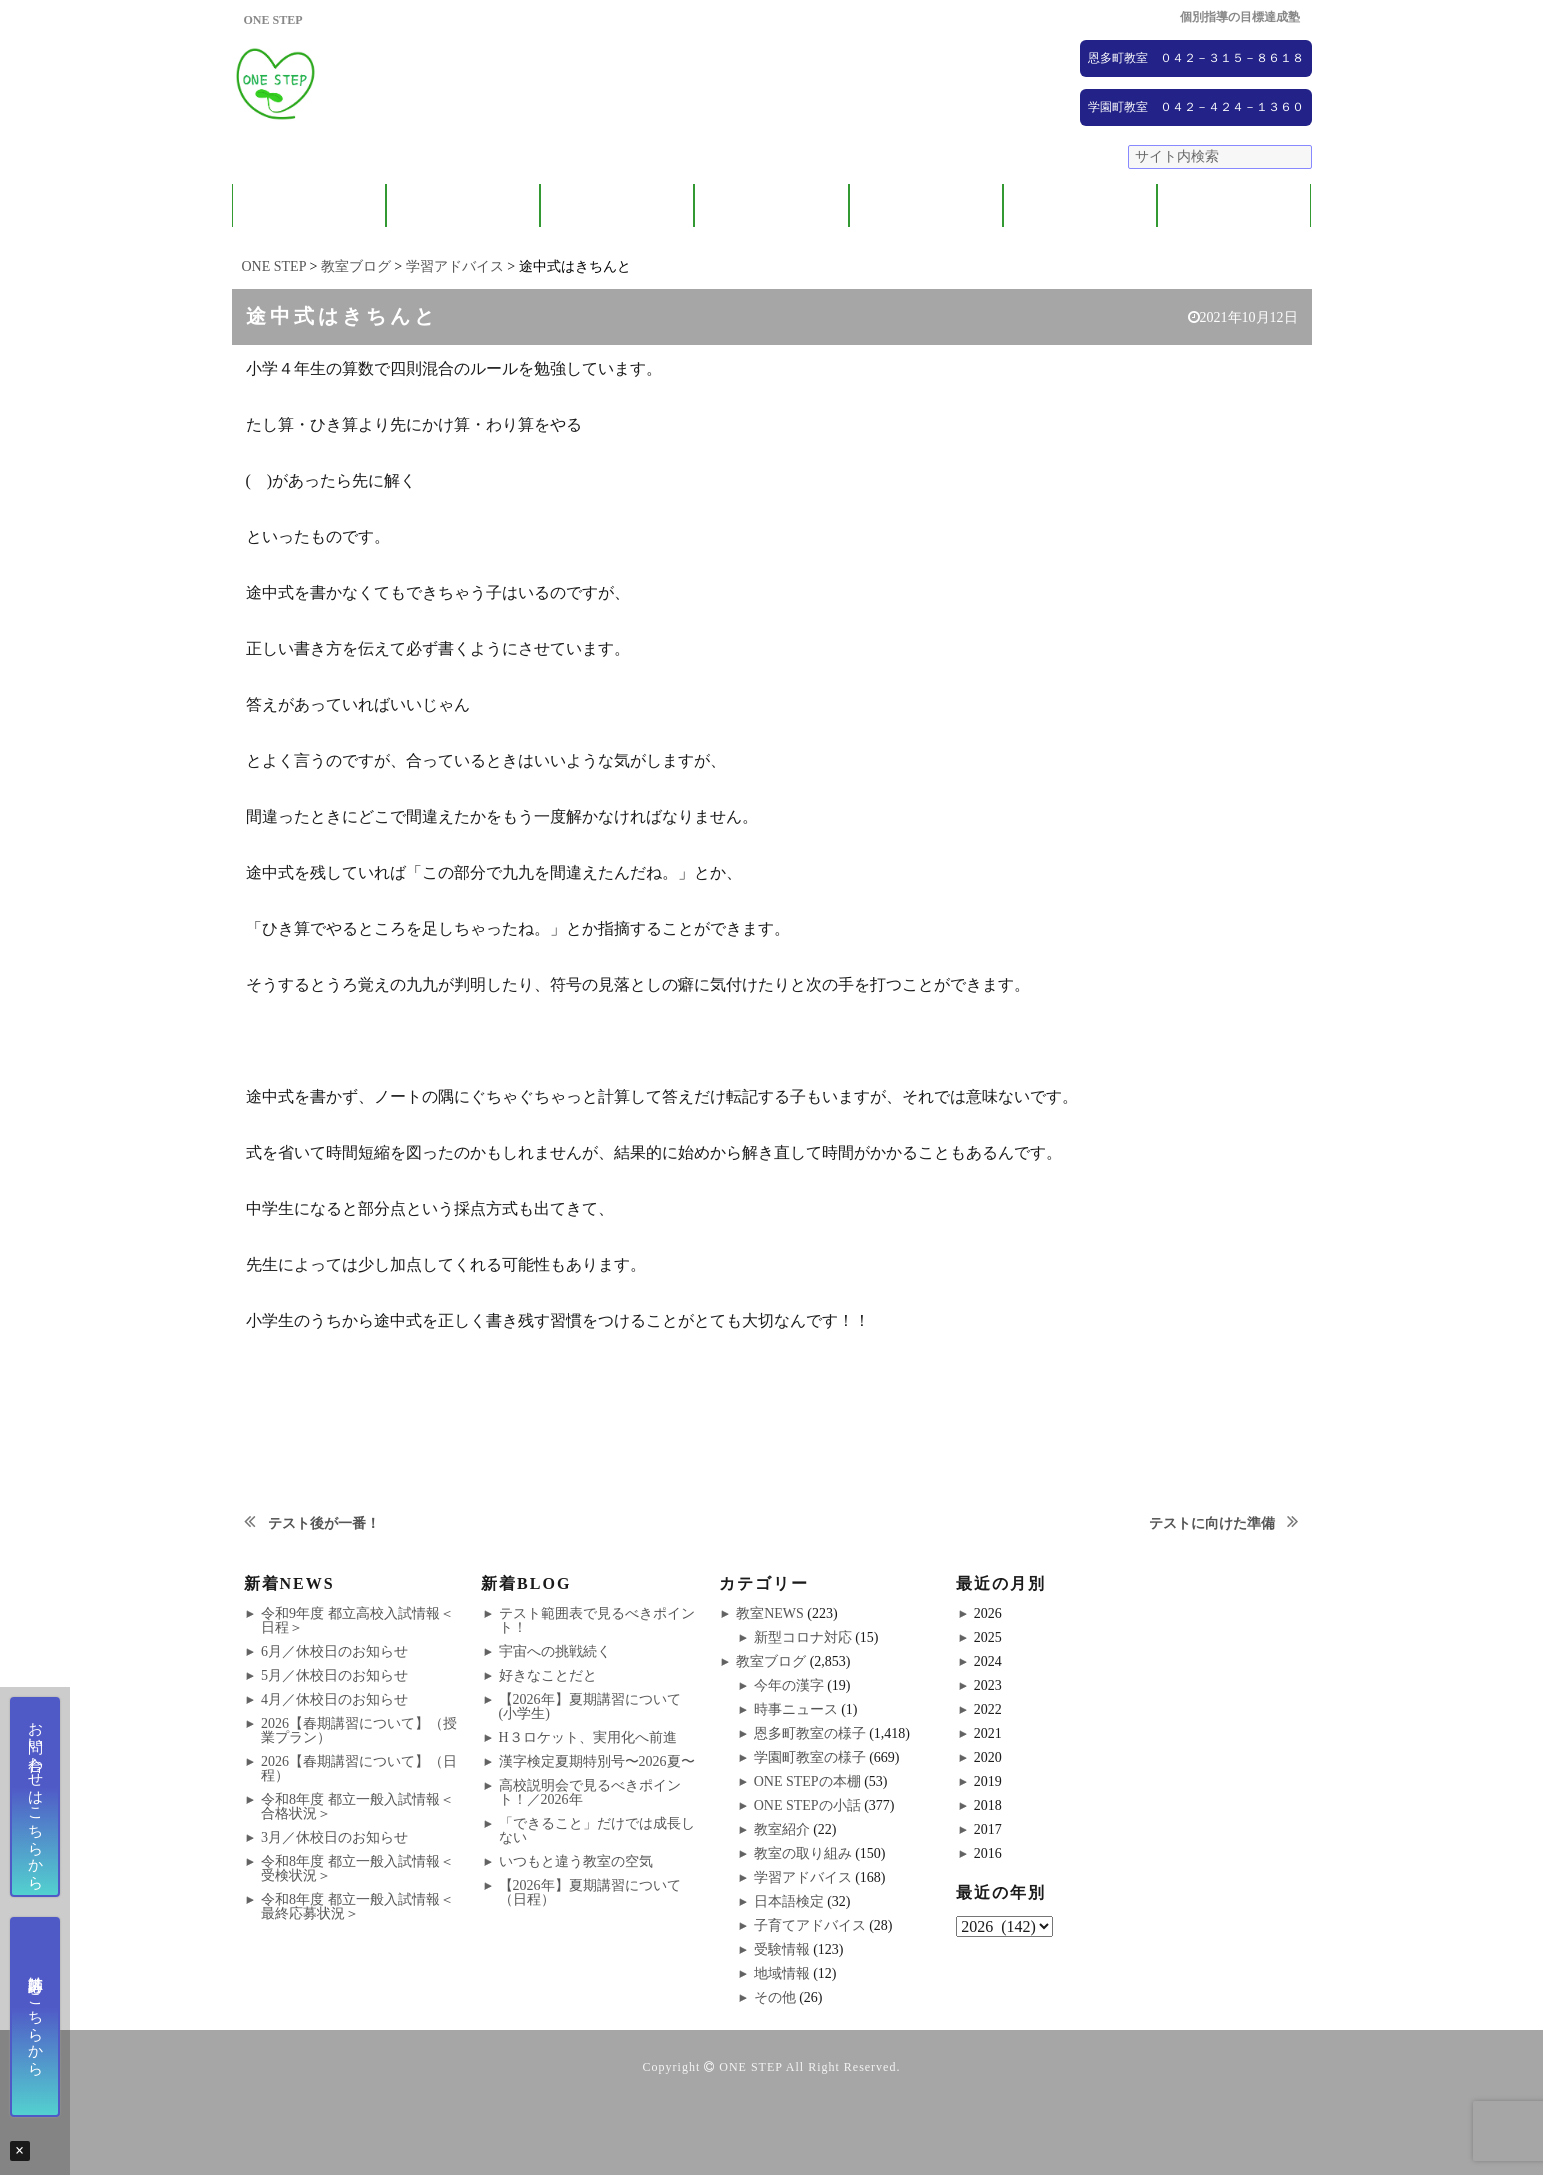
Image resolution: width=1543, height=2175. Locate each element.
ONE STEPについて (309, 205)
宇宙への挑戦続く (555, 1651)
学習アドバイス (803, 1877)
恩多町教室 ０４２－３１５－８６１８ (1196, 58)
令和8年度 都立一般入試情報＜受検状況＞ (357, 1868)
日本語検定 (789, 1901)
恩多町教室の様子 (810, 1733)
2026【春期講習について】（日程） (359, 1768)
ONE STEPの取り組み (771, 205)
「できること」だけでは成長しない (597, 1830)
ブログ (1234, 205)
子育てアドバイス (810, 1925)
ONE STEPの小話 (807, 1805)
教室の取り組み (803, 1853)
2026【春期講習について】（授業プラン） (359, 1730)
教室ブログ (771, 1661)
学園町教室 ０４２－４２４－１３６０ (1196, 107)
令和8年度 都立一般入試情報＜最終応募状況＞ (357, 1906)
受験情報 (782, 1949)
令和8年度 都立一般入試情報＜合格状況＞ (357, 1806)
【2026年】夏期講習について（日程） (590, 1892)
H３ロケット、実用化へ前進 (588, 1737)
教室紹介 (617, 205)
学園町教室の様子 (810, 1757)
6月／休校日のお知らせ (334, 1651)
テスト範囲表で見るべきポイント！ (597, 1620)
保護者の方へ (463, 205)
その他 (775, 1997)
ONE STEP (750, 2067)
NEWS (1080, 205)
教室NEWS (770, 1613)
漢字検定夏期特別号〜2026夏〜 (597, 1761)
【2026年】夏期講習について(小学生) (590, 1706)
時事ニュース (796, 1709)
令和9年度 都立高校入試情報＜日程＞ (357, 1620)
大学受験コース (925, 205)
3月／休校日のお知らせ (334, 1837)
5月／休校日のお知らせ (334, 1675)
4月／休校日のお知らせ (334, 1699)
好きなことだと (548, 1675)
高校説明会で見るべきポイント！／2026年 (590, 1792)
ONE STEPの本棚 (807, 1781)
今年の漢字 (789, 1685)
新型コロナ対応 (803, 1637)
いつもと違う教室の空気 (576, 1861)
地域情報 (782, 1973)
